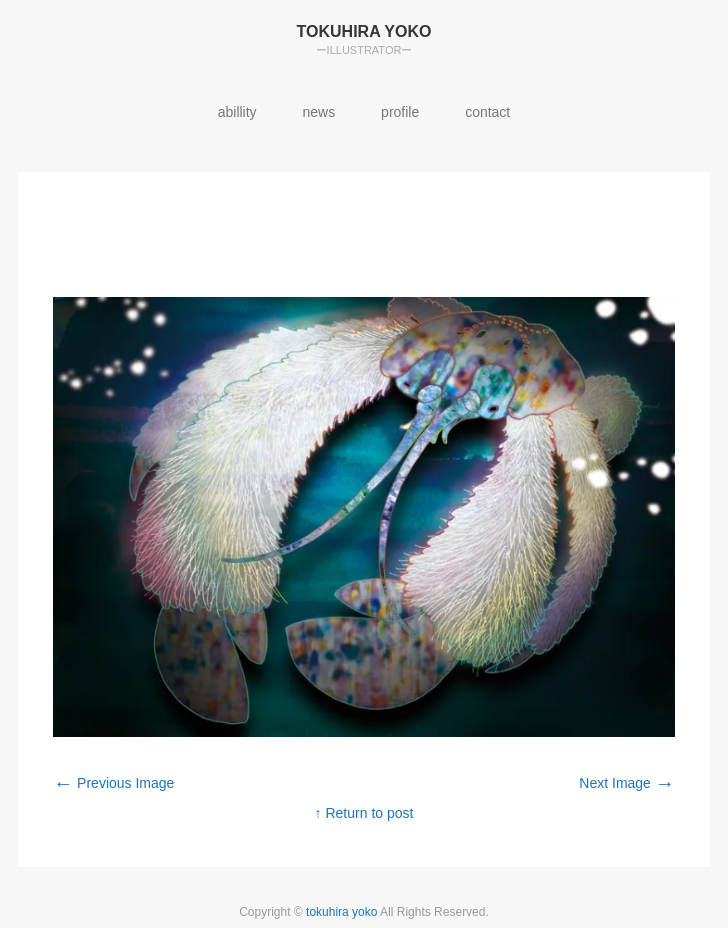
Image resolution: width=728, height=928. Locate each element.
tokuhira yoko (343, 912)
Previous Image (113, 783)
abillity (237, 112)
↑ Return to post (364, 813)
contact (487, 112)
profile (400, 112)
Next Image (626, 783)
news (319, 112)
